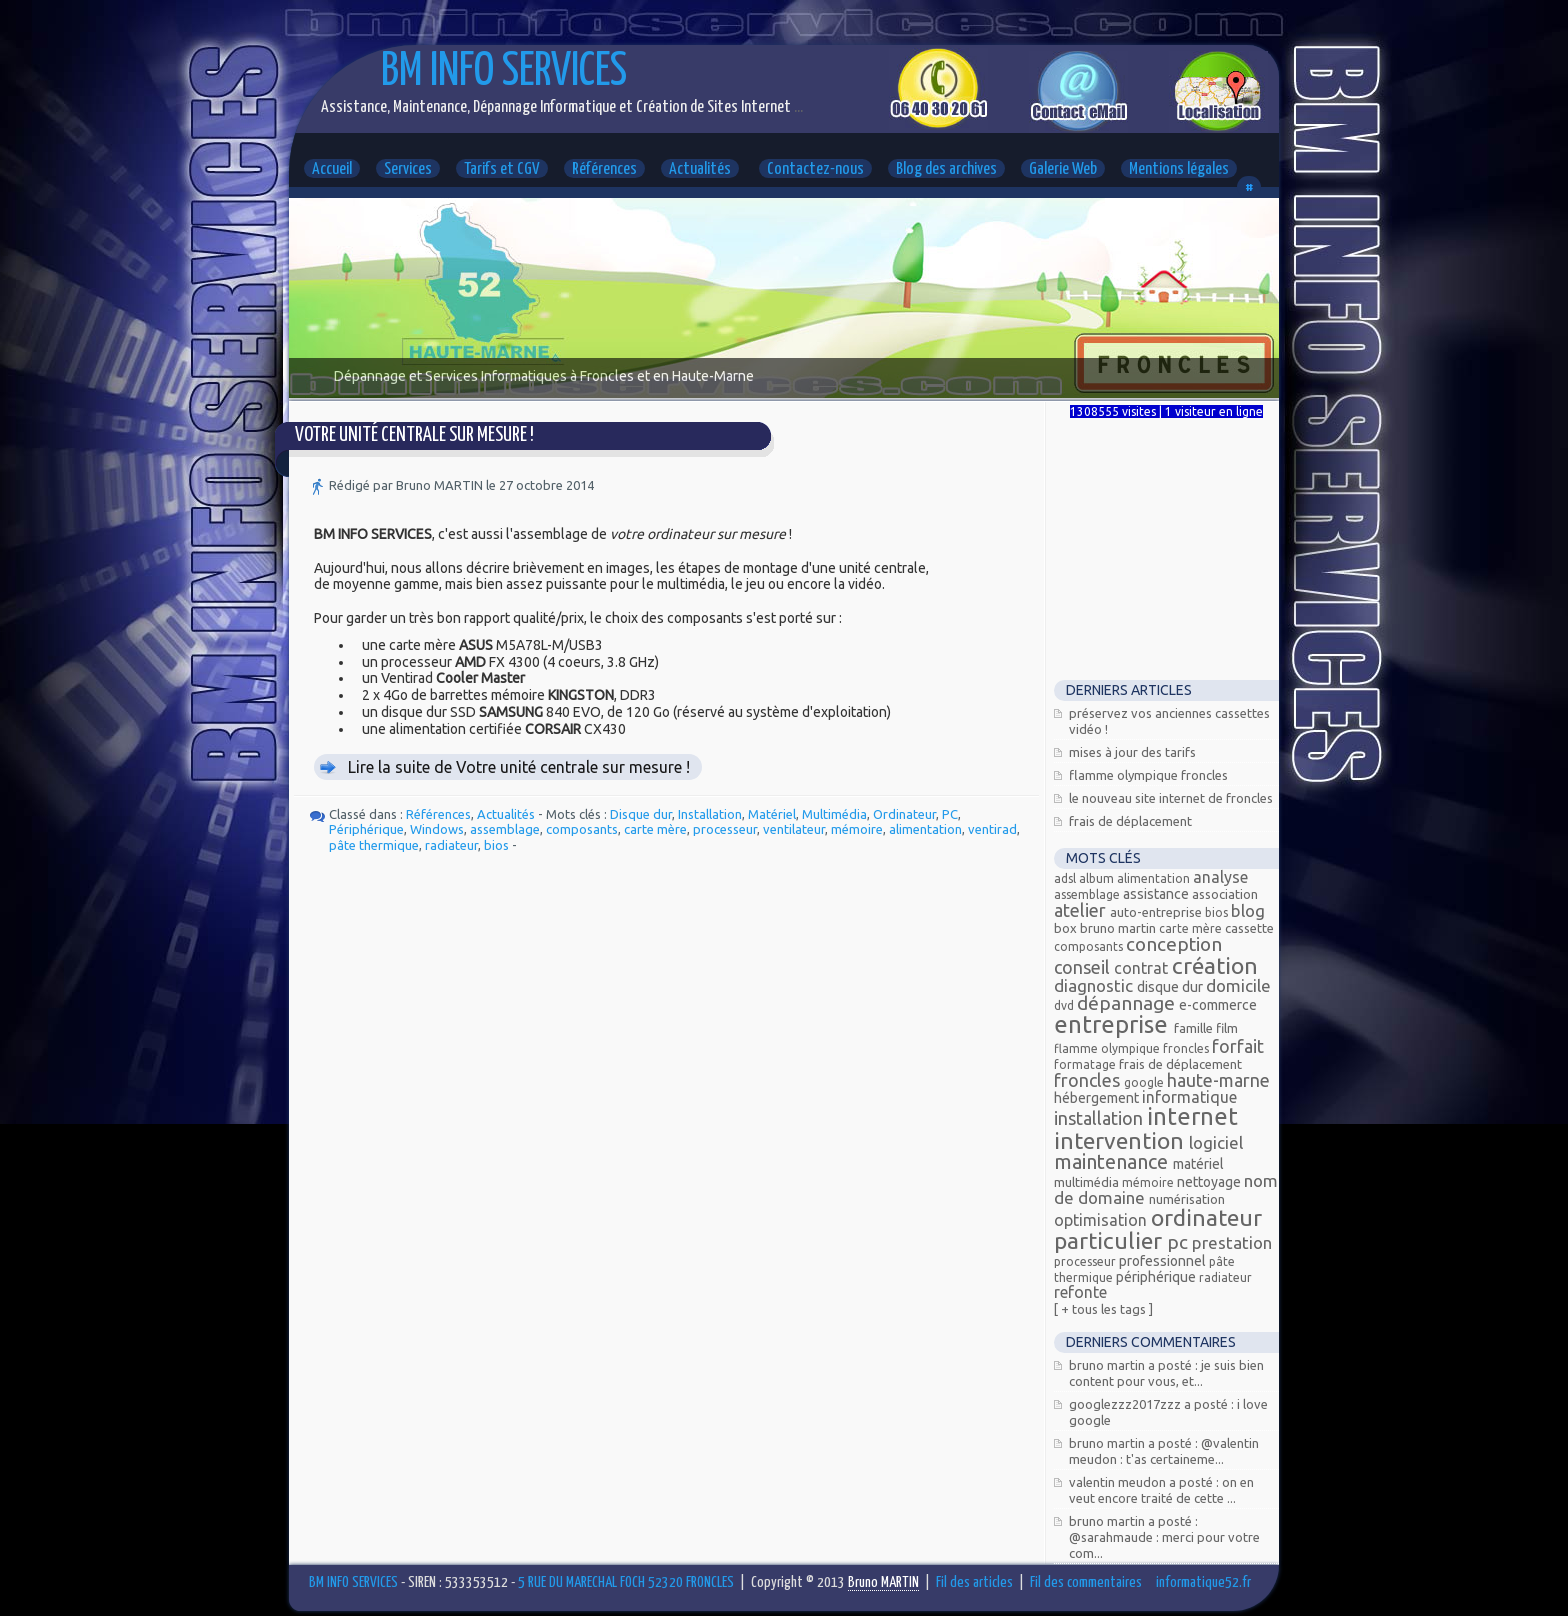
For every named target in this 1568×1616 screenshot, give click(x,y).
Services (408, 169)
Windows (437, 829)
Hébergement (1098, 1098)
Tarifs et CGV (502, 169)
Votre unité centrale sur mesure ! (414, 435)
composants (582, 829)
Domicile (1238, 985)
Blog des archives (946, 169)
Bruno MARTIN (1119, 928)
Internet (1192, 1116)
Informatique (1189, 1097)
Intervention (1121, 1140)
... (797, 107)
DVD (1065, 1005)
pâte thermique (374, 845)
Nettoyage (1210, 1182)
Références (604, 169)
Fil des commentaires (1086, 1582)
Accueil (332, 169)
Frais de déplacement (1130, 821)
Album (1098, 878)
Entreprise (1114, 1024)
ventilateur (794, 829)
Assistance (1157, 894)
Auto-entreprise (1157, 912)
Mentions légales (1179, 169)
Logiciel (1216, 1142)
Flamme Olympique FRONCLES (1148, 775)
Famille (1195, 1028)
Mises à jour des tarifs (1132, 752)
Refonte (1080, 1292)
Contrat (1143, 968)
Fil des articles (974, 1582)
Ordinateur (904, 814)
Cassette (1249, 928)
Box (1067, 928)
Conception (1174, 944)
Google (1145, 1082)
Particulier (1110, 1240)
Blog (1248, 910)
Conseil (1084, 967)
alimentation (925, 829)
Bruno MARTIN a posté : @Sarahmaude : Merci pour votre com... (1164, 1537)
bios (496, 845)
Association (1225, 894)
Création (1215, 965)
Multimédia (834, 814)
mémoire (857, 829)
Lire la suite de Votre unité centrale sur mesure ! (519, 767)
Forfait (1238, 1046)
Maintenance (1113, 1161)
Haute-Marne (1218, 1080)
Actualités (700, 169)
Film (1227, 1028)
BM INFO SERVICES (504, 72)
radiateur (451, 845)
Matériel (772, 814)
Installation (710, 814)
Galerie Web (1063, 169)
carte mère (655, 829)
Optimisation (1102, 1220)
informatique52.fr (1203, 1582)
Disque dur (641, 814)
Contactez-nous (815, 169)
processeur (725, 829)
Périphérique (366, 829)
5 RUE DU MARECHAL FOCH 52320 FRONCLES (626, 1582)
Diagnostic (1095, 985)
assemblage (505, 829)
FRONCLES (1089, 1080)
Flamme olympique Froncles (1133, 1048)
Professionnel (1164, 1261)
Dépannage (1128, 1003)
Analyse (1220, 877)
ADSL (1066, 878)
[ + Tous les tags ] (1103, 1309)
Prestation (1232, 1242)
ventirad (992, 829)
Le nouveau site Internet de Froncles (1171, 798)
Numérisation (1187, 1199)
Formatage (1086, 1064)
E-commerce (1218, 1005)
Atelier (1082, 910)
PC (950, 814)
